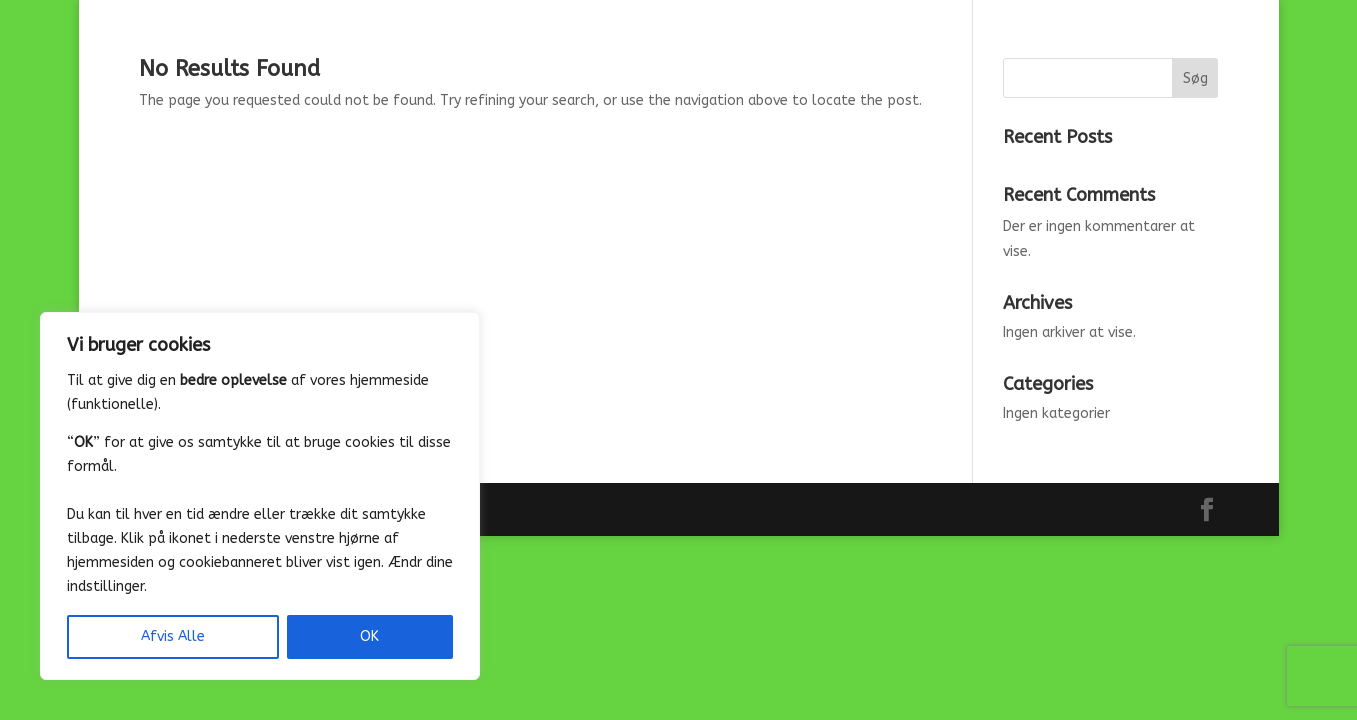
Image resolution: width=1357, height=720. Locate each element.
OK (369, 636)
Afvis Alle (173, 636)
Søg (1195, 78)
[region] (260, 496)
